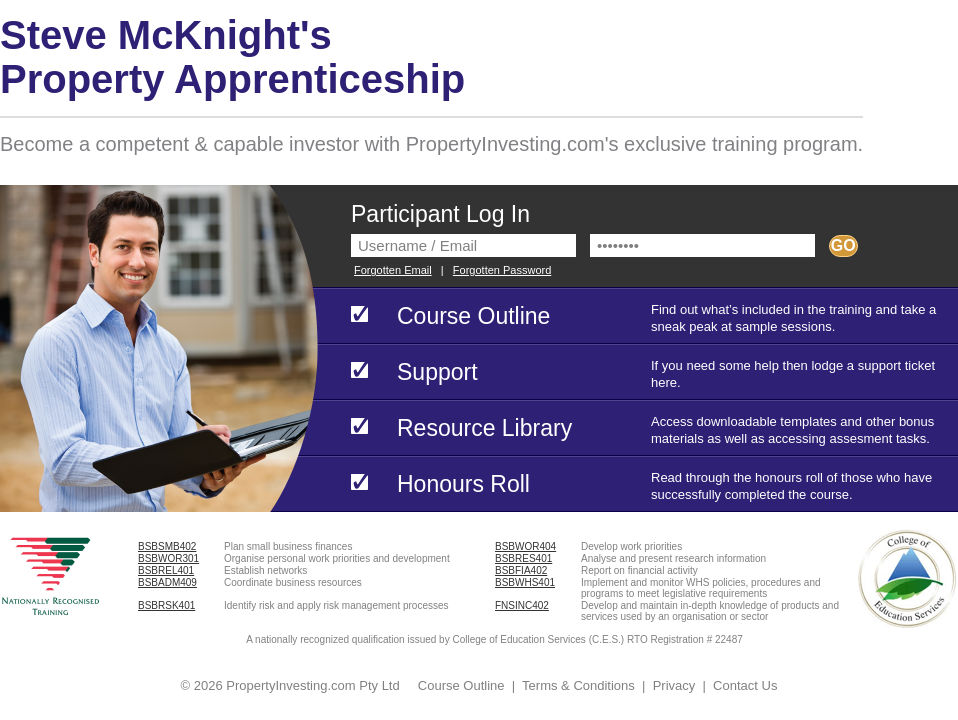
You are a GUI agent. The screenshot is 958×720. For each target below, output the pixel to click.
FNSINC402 (522, 605)
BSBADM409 (167, 582)
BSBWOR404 (525, 546)
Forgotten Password (502, 270)
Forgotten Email (393, 270)
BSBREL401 (166, 570)
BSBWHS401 (525, 582)
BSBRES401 (523, 558)
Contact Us (745, 685)
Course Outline (461, 685)
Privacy (674, 685)
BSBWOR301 (168, 558)
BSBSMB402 (167, 546)
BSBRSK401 (166, 605)
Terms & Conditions (578, 685)
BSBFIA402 (521, 570)
